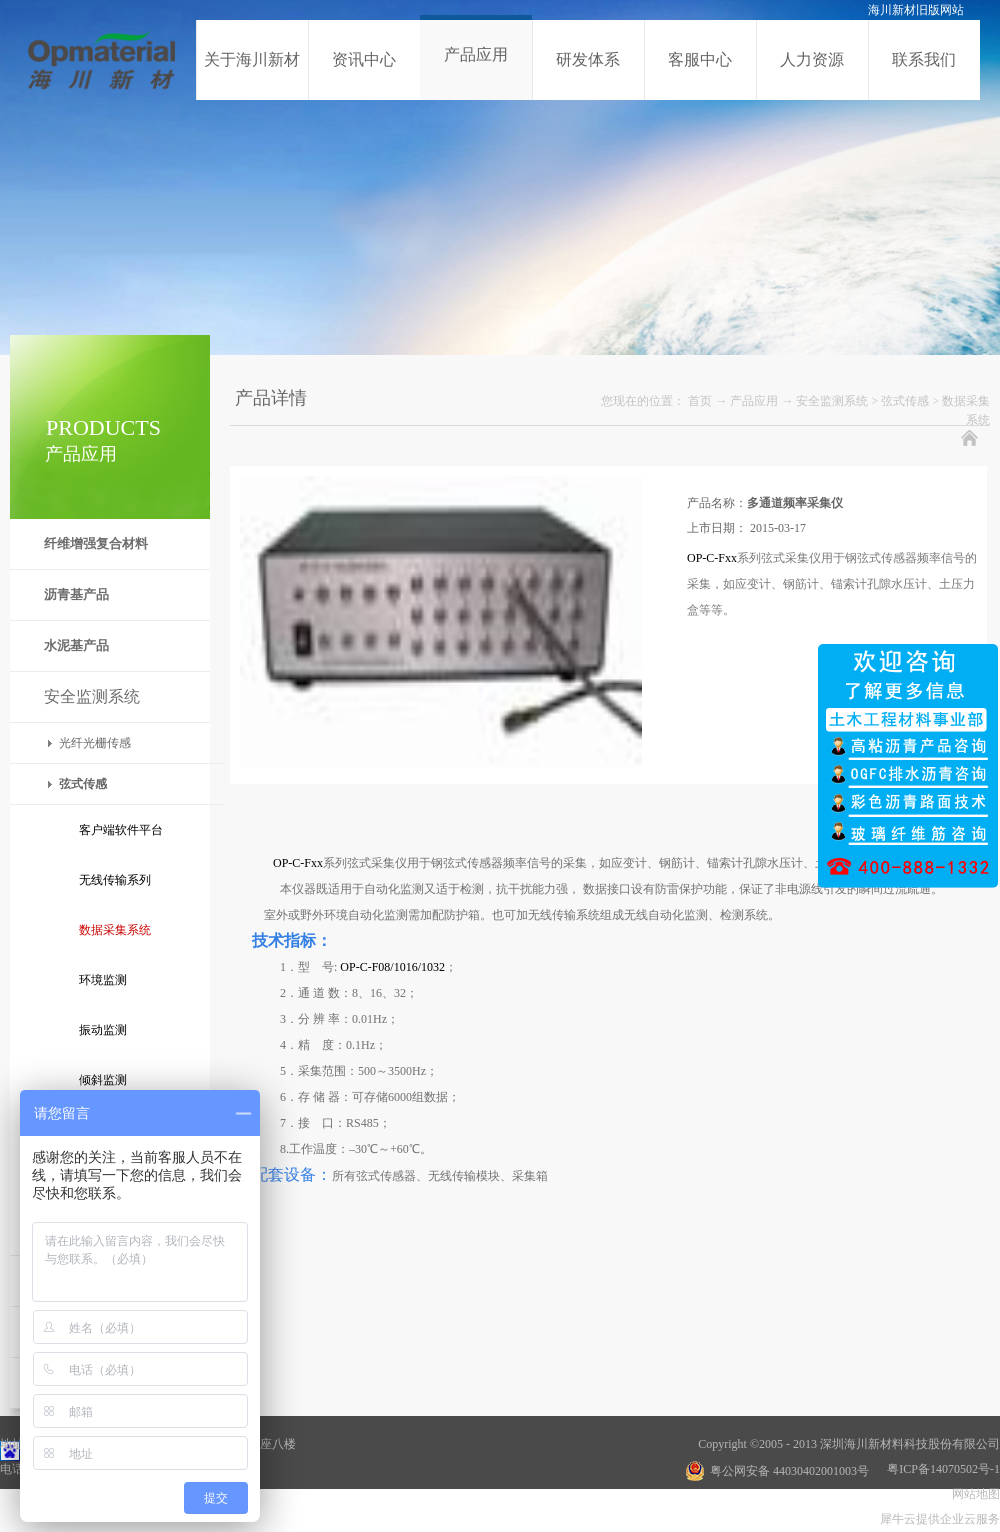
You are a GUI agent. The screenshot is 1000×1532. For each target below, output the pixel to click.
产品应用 (754, 401)
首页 (700, 401)
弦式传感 (905, 401)
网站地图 (973, 1494)
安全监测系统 (832, 401)
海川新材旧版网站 (916, 10)
